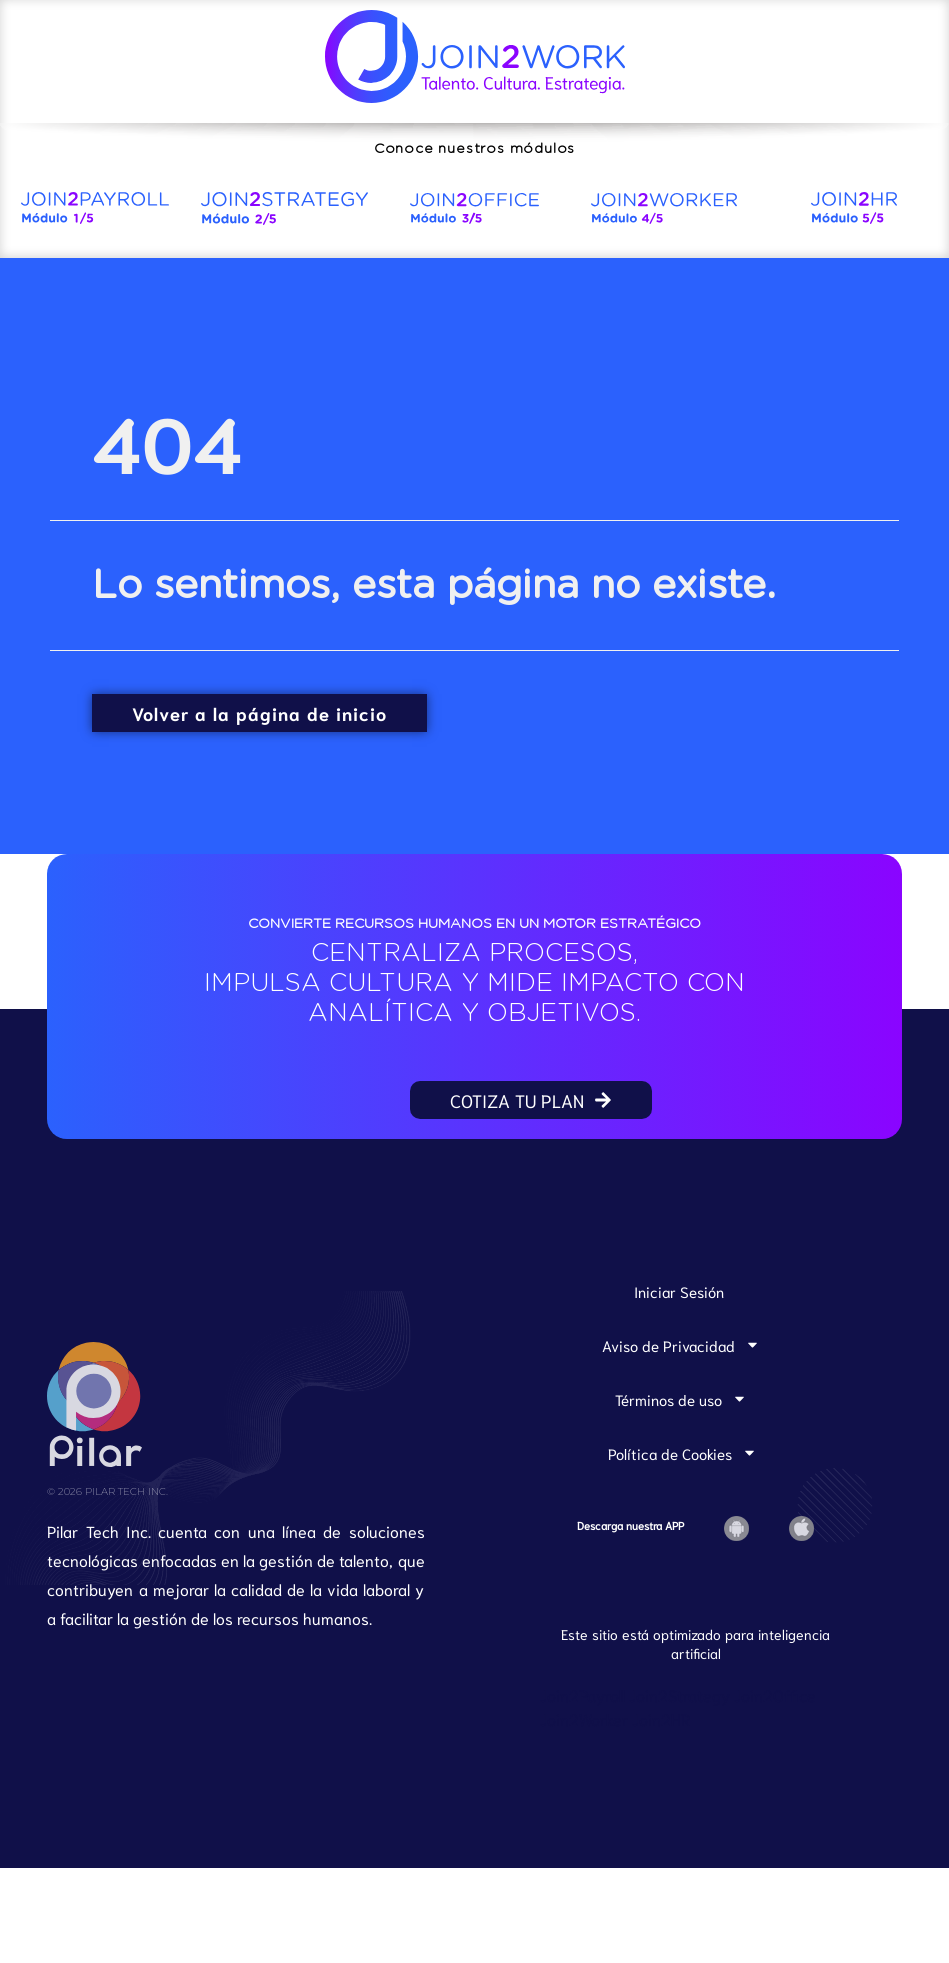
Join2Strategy (679, 1742)
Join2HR (661, 1766)
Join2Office (775, 1742)
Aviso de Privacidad (681, 1392)
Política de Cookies (682, 1500)
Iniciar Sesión (679, 1338)
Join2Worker (584, 1766)
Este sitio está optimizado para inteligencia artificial (695, 1691)
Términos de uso (681, 1446)
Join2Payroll (582, 1742)
